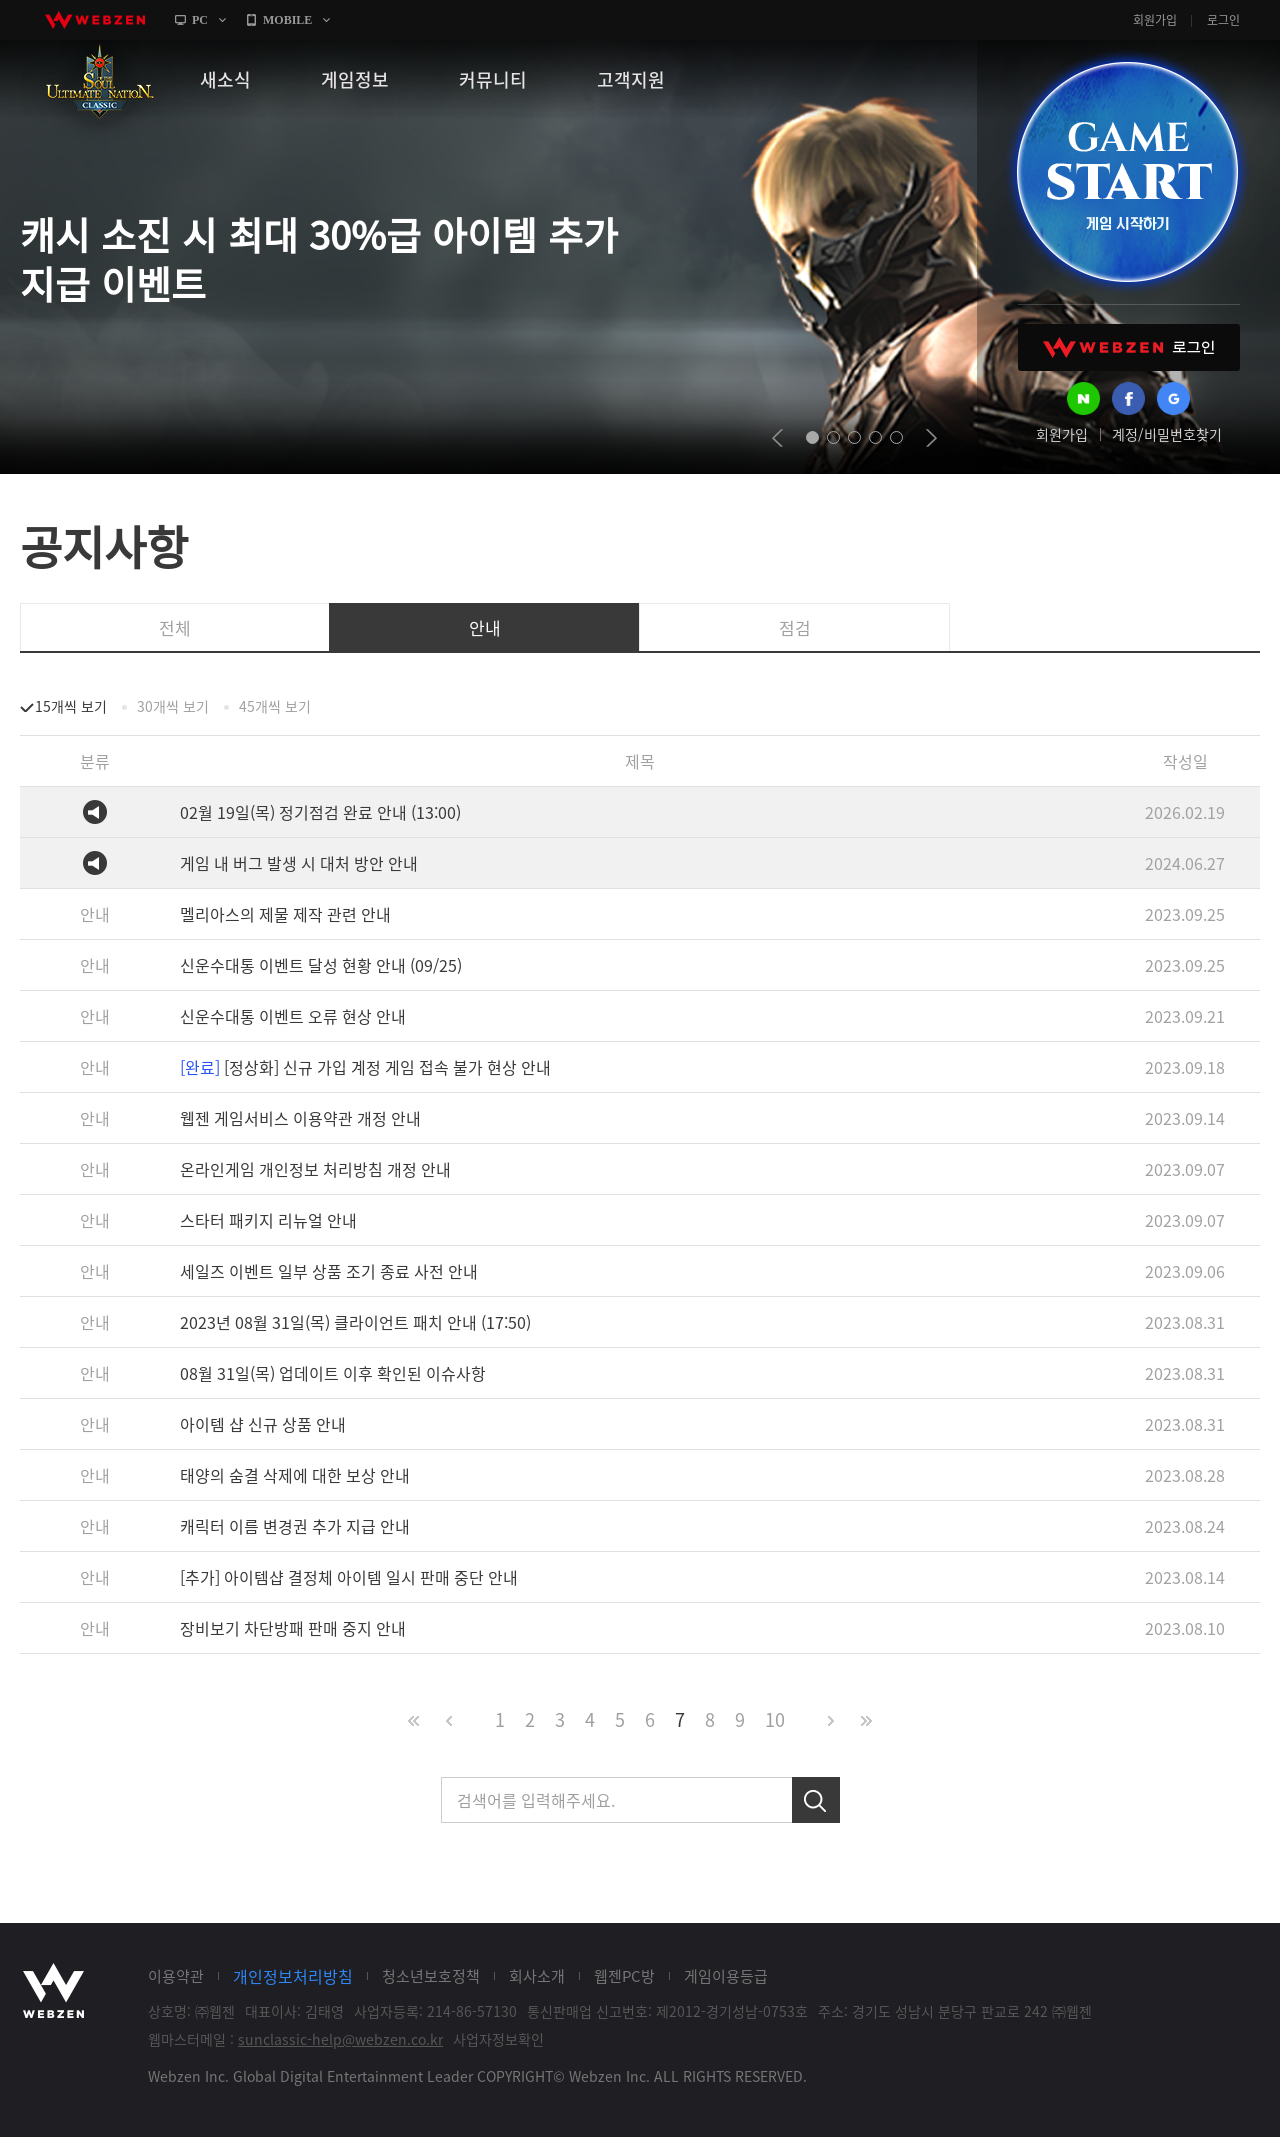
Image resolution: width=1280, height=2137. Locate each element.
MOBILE (287, 20)
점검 (795, 627)
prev (777, 438)
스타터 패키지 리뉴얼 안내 (268, 1220)
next (931, 438)
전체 (175, 627)
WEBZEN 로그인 (1129, 347)
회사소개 (537, 1976)
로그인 (1223, 20)
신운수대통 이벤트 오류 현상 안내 (293, 1016)
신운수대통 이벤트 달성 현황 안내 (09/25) (321, 965)
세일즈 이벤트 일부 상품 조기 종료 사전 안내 (329, 1271)
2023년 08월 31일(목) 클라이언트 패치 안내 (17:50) (355, 1322)
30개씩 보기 (173, 706)
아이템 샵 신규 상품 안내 (263, 1424)
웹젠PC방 (624, 1976)
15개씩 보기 (71, 706)
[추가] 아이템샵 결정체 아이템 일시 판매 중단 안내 (349, 1577)
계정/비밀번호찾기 (1167, 434)
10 (775, 1719)
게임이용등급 (726, 1976)
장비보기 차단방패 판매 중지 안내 (293, 1628)
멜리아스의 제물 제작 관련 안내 (285, 914)
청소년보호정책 (431, 1976)
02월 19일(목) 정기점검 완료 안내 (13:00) (320, 812)
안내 (485, 627)
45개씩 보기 (275, 706)
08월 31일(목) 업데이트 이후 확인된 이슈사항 (333, 1373)
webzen (95, 20)
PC (200, 20)
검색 (816, 1800)
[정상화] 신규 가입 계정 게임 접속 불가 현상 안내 (365, 1067)
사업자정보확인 (498, 2039)
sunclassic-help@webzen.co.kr (340, 2039)
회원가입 (1155, 20)
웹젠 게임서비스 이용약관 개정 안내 (300, 1118)
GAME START (1127, 172)
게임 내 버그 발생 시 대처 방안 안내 (299, 863)
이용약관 (176, 1976)
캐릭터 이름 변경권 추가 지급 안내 (295, 1526)
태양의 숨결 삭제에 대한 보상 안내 (295, 1475)
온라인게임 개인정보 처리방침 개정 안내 (315, 1169)
